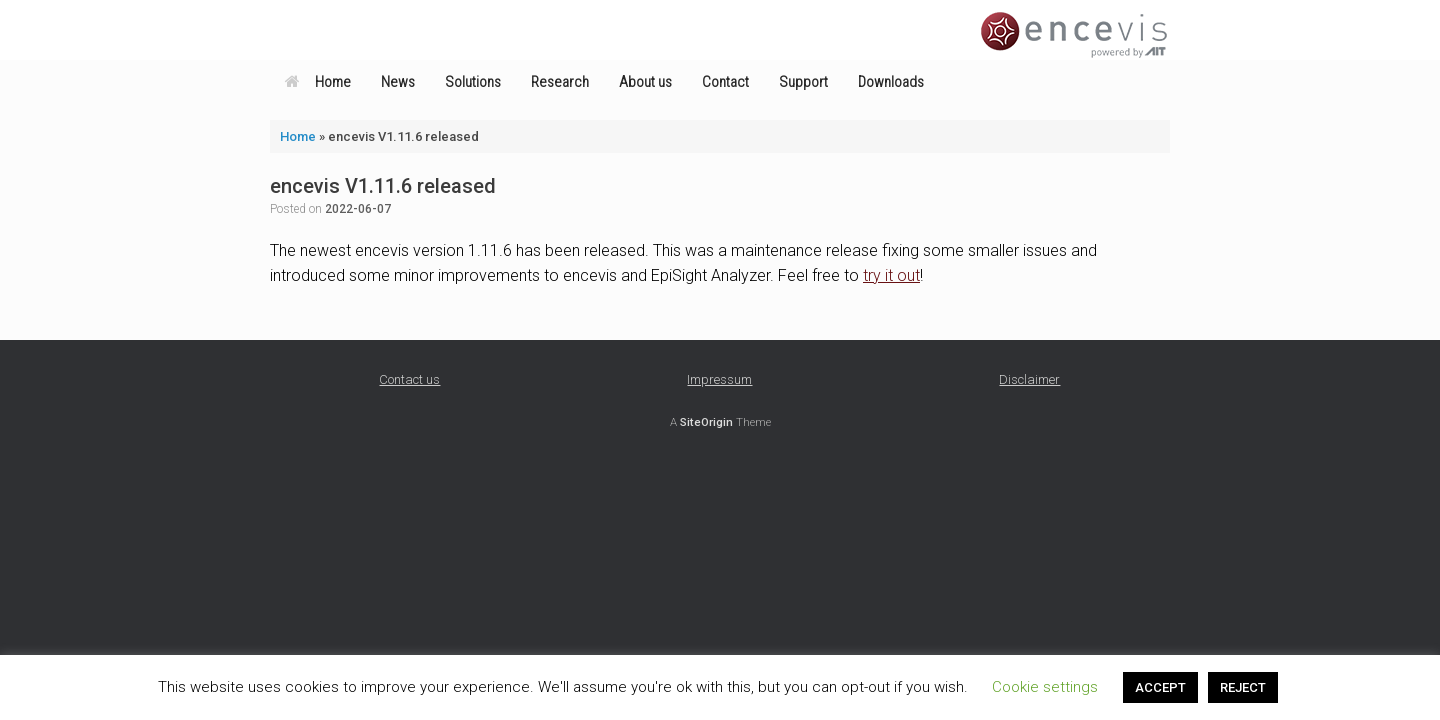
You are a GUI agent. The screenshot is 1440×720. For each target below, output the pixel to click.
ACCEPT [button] (1160, 687)
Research (560, 82)
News (398, 82)
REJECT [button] (1243, 687)
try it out (891, 275)
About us (645, 82)
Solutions (473, 82)
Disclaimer (1029, 379)
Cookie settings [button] (1045, 687)
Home (318, 82)
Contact (725, 82)
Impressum (719, 379)
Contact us (409, 379)
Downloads (891, 82)
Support (803, 82)
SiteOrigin (706, 422)
